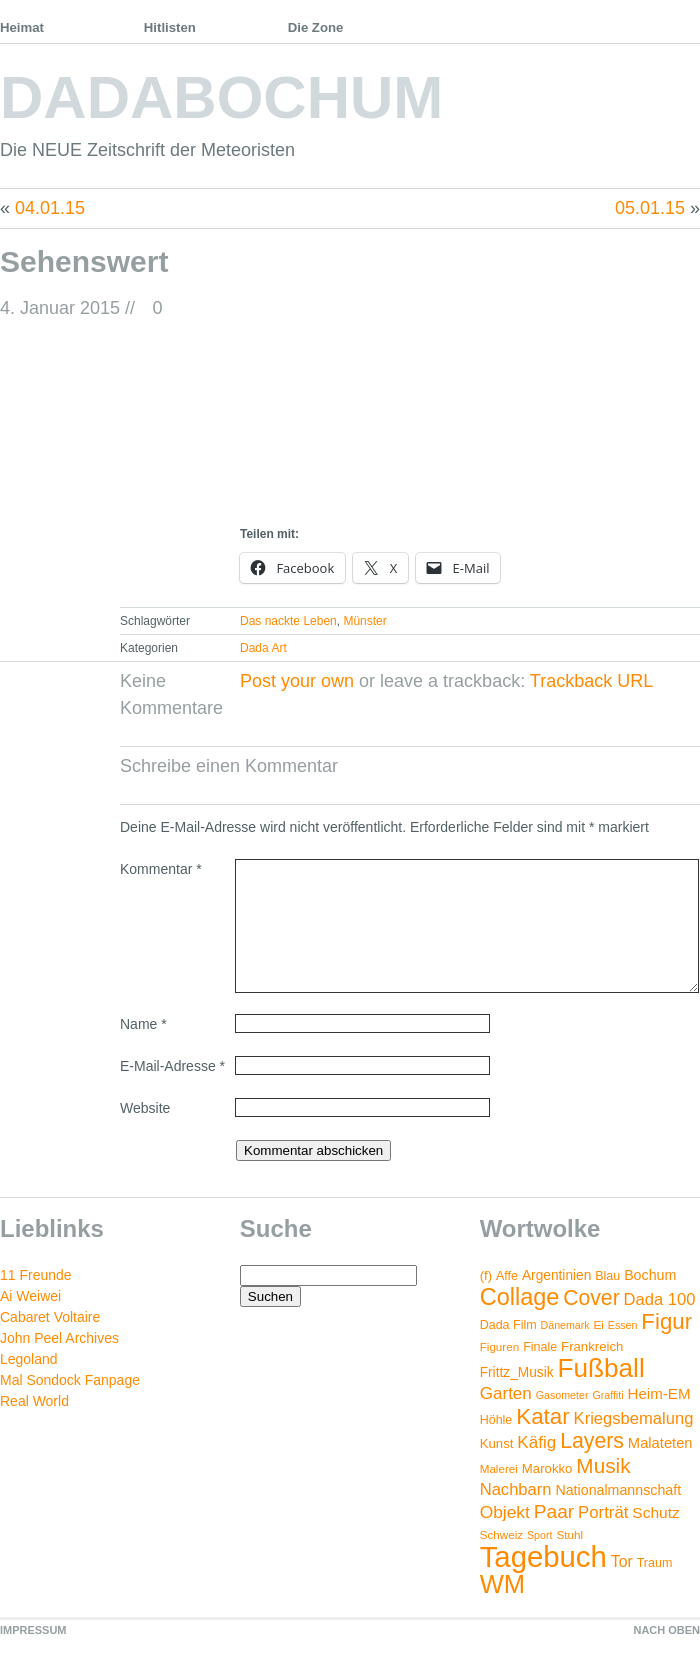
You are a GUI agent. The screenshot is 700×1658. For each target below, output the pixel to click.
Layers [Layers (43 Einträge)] (592, 1441)
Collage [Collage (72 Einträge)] (520, 1297)
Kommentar (161, 869)
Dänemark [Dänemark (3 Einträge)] (565, 1325)
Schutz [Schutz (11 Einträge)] (656, 1512)
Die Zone (316, 27)
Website (145, 1108)
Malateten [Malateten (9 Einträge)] (660, 1443)
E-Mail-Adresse (172, 1066)
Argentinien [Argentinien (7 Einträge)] (556, 1275)
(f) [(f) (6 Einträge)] (486, 1275)
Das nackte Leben (288, 621)
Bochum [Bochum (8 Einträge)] (650, 1275)
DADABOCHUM (221, 97)
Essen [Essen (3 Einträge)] (623, 1325)
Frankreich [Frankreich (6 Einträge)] (592, 1346)
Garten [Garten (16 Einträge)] (506, 1393)
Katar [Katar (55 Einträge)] (542, 1416)
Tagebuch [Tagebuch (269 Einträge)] (543, 1556)
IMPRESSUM (33, 1630)
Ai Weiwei (30, 1296)
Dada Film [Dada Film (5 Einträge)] (508, 1325)
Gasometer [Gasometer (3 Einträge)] (562, 1395)
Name (143, 1024)
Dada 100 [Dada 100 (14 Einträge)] (660, 1299)
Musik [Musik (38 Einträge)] (603, 1465)
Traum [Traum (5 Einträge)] (655, 1563)
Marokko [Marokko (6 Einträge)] (547, 1468)
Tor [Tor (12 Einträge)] (622, 1561)
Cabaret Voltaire (50, 1317)
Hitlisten (170, 27)
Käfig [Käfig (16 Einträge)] (536, 1442)
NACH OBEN (666, 1630)
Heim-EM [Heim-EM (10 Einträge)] (658, 1393)
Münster (364, 621)
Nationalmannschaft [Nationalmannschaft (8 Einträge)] (618, 1490)
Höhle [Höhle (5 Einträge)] (496, 1420)
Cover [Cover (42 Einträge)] (591, 1297)
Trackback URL (591, 681)
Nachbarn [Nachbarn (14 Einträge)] (516, 1489)
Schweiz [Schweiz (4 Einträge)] (501, 1534)
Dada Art (263, 648)
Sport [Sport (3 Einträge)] (539, 1535)
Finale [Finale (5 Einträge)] (540, 1347)
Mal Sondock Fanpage (70, 1380)
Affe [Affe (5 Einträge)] (507, 1276)
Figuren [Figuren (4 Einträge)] (500, 1346)
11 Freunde (36, 1275)
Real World (34, 1401)
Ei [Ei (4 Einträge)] (599, 1324)
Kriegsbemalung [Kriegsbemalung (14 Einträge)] (634, 1418)
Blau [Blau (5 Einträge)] (607, 1276)
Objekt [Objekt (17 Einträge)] (505, 1512)
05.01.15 (650, 208)
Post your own (297, 681)
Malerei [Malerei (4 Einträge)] (499, 1468)
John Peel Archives (59, 1338)
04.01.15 (50, 208)
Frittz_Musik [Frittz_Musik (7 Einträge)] (517, 1372)
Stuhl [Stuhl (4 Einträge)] (569, 1534)
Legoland (29, 1359)
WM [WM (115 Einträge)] (502, 1584)
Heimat (22, 27)
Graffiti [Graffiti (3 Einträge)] (607, 1395)
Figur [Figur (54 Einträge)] (666, 1321)
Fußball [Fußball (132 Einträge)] (600, 1368)
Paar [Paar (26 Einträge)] (554, 1511)
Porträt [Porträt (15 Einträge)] (603, 1512)
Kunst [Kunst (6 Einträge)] (497, 1443)
